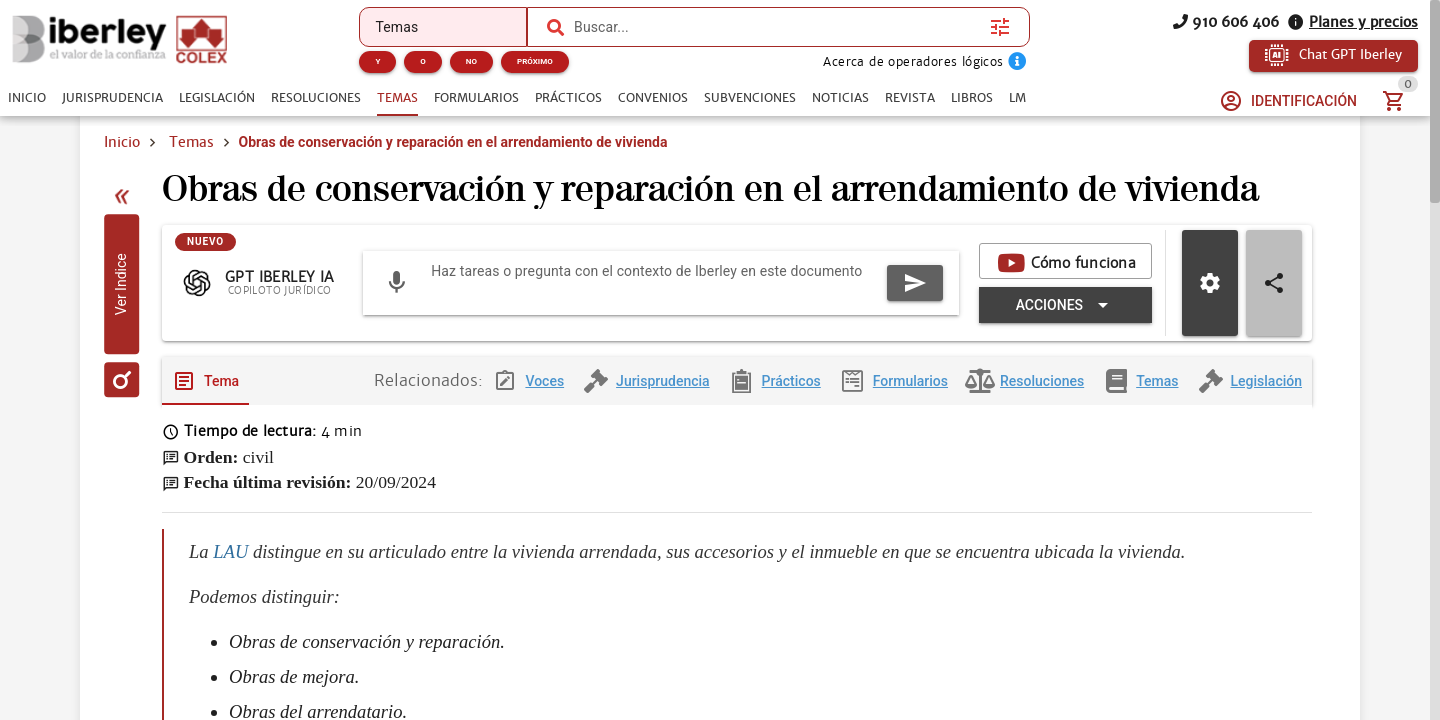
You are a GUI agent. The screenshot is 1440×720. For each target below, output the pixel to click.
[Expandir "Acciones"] (1065, 351)
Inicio (122, 142)
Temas (191, 142)
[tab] (27, 98)
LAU (230, 598)
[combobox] (777, 27)
